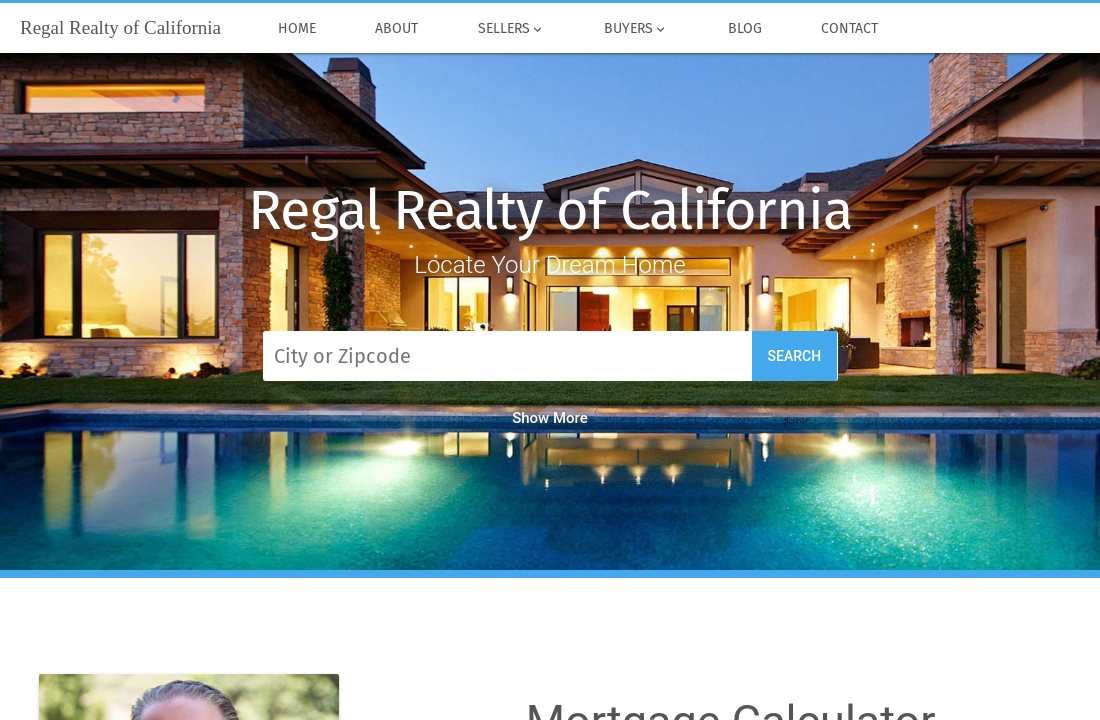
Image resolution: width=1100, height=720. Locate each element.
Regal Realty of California (550, 210)
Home (297, 29)
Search (795, 356)
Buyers (637, 29)
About (397, 29)
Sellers (511, 29)
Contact (850, 29)
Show (550, 418)
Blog (745, 29)
